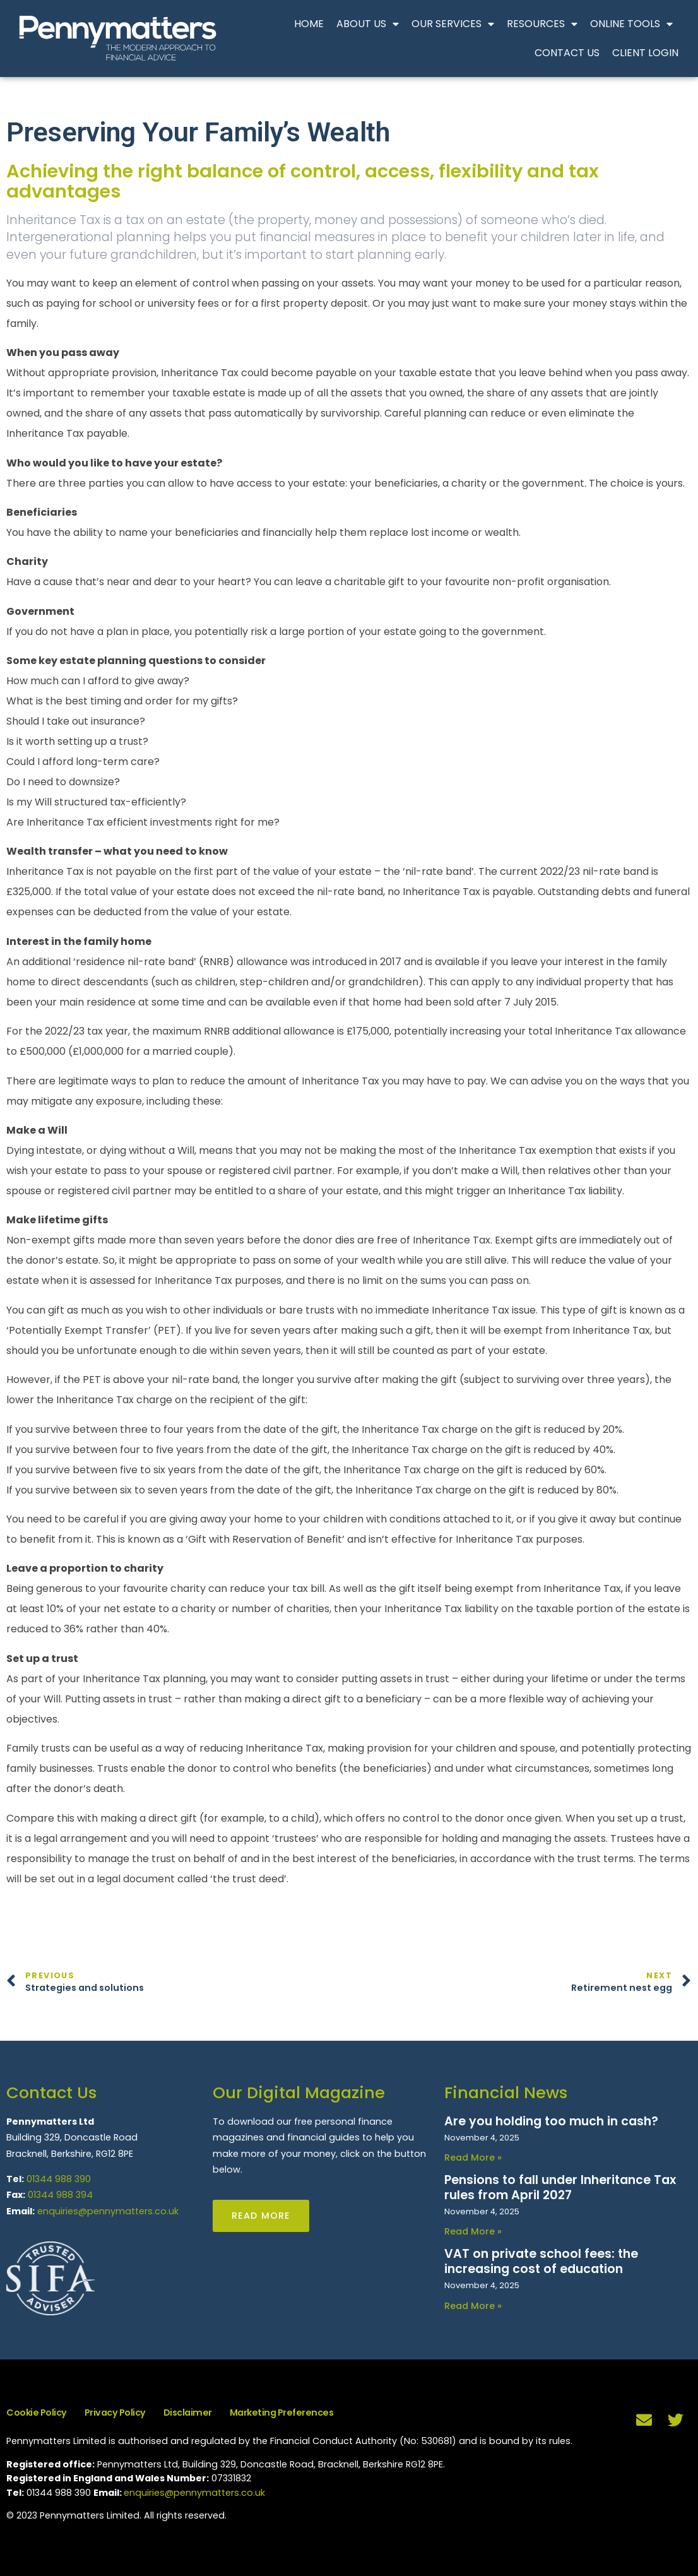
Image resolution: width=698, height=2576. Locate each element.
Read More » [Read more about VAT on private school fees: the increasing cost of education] (473, 2306)
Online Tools (631, 24)
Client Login (645, 52)
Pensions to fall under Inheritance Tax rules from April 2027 (560, 2187)
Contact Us (567, 52)
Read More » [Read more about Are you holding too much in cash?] (473, 2157)
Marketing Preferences (282, 2412)
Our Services (452, 24)
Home (309, 23)
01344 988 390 (59, 2179)
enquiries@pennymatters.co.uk (108, 2211)
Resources (542, 24)
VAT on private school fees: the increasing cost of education (541, 2261)
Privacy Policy (115, 2412)
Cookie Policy (36, 2412)
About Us (367, 24)
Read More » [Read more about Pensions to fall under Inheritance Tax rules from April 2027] (473, 2231)
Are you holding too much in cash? (551, 2121)
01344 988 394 (60, 2194)
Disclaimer (187, 2412)
